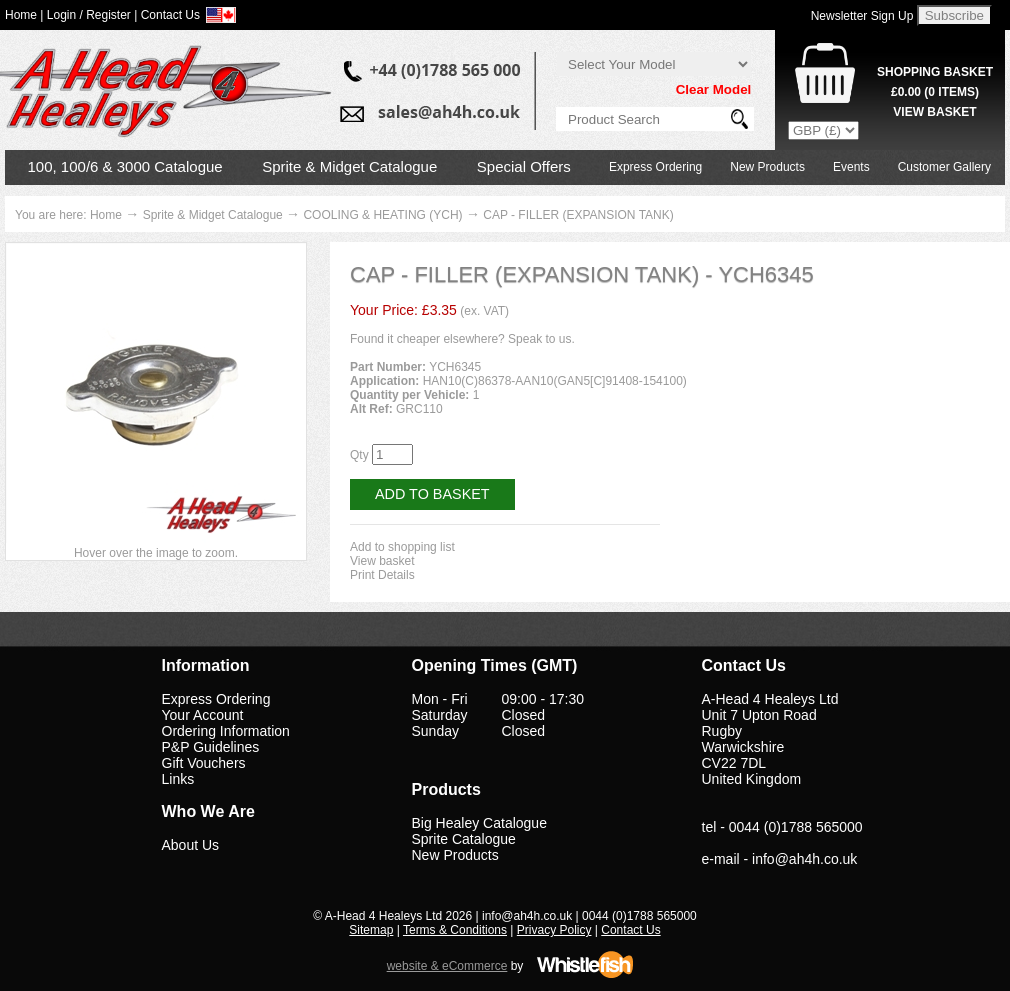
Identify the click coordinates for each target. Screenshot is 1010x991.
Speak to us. (541, 339)
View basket (382, 561)
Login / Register (89, 15)
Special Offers (524, 166)
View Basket (934, 112)
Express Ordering (655, 167)
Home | (24, 15)
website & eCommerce (447, 966)
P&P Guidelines (211, 747)
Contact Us (630, 930)
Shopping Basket (935, 72)
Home (106, 215)
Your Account (203, 715)
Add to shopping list (402, 547)
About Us (191, 845)
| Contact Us (167, 15)
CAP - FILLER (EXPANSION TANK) (578, 215)
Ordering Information (226, 731)
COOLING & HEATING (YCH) (382, 215)
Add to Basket (432, 494)
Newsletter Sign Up (862, 16)
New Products (767, 167)
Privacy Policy (554, 930)
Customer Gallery (944, 167)
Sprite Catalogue (464, 839)
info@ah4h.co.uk (804, 859)
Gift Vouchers (204, 763)
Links (178, 779)
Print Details (382, 575)
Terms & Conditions (455, 930)
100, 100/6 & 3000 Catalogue (125, 166)
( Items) (935, 92)
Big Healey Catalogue (479, 823)
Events (851, 167)
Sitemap (371, 930)
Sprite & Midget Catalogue (349, 166)
